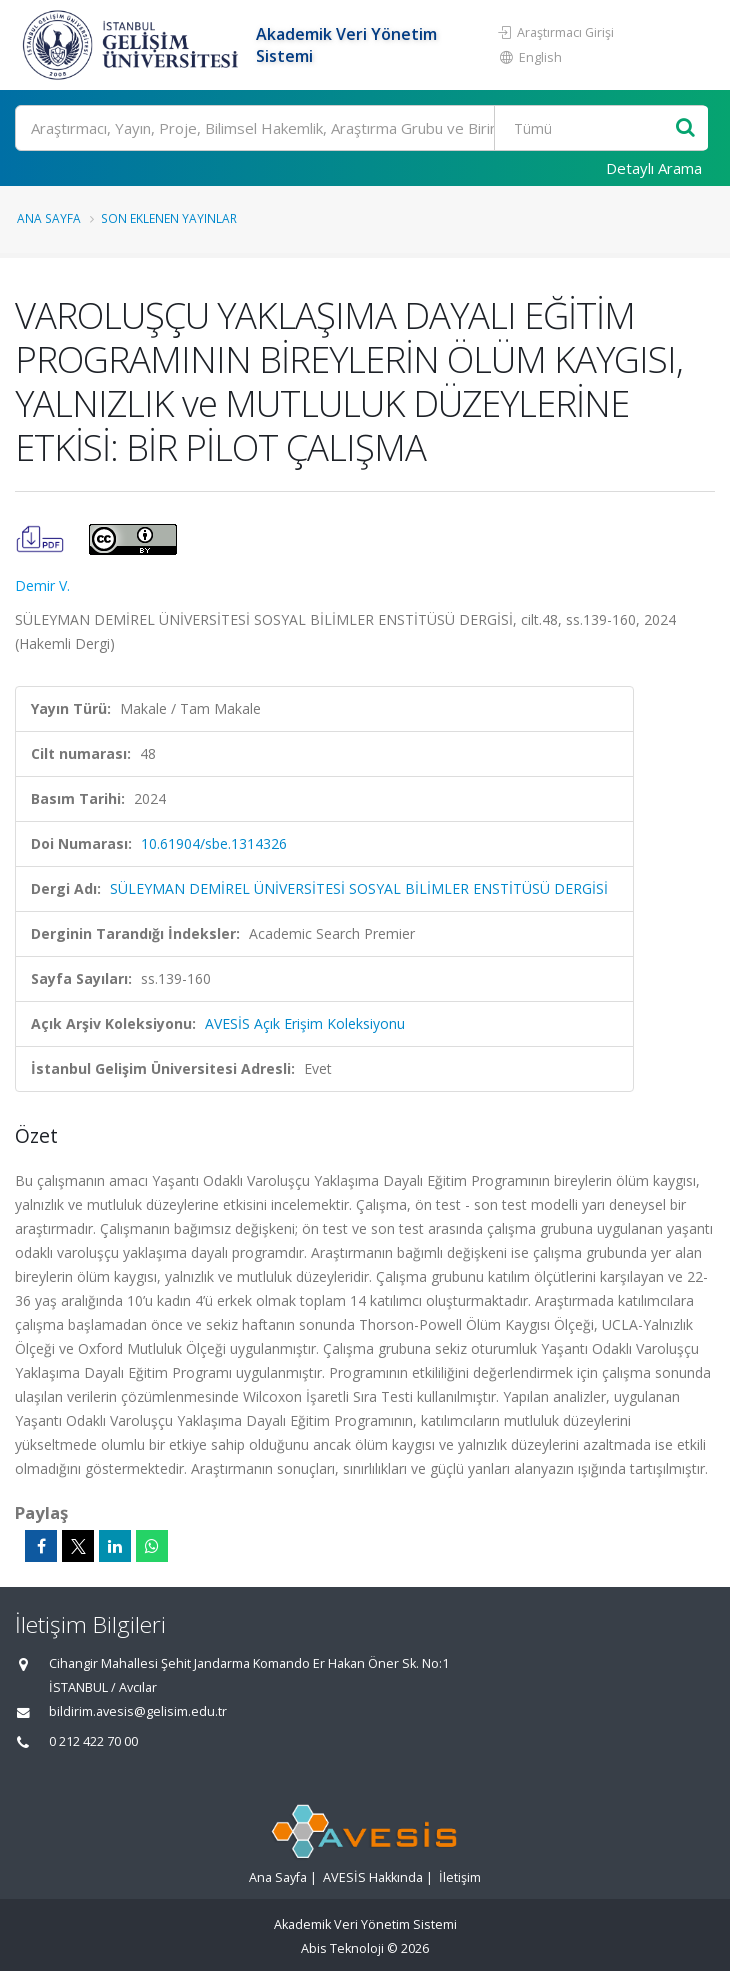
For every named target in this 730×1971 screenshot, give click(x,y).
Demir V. (42, 585)
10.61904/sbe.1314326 (214, 843)
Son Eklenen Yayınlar (169, 218)
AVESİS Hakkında (373, 1877)
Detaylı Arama (654, 168)
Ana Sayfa (49, 218)
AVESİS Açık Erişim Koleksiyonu (305, 1023)
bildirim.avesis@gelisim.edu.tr (138, 1711)
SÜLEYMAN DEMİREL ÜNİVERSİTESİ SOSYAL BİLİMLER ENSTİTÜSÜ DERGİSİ (359, 888)
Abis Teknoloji (342, 1948)
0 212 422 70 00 (93, 1741)
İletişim (460, 1877)
